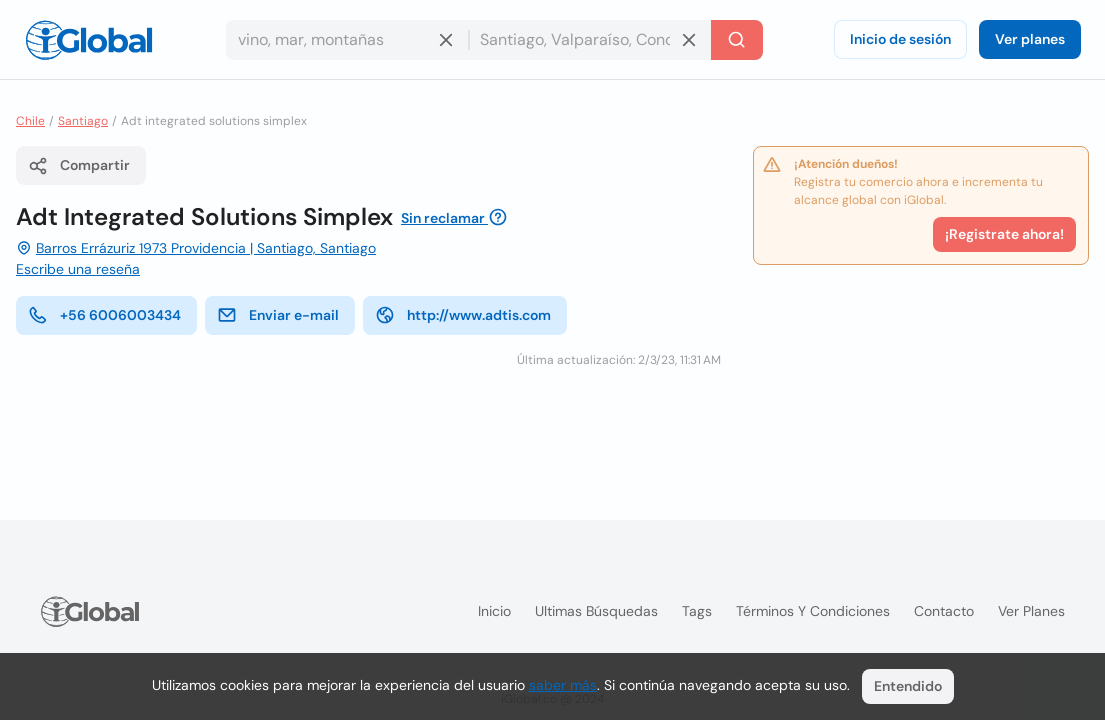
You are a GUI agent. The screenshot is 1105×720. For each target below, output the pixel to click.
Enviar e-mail (278, 315)
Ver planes (1030, 39)
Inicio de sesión (900, 39)
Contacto (944, 611)
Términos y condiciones (813, 611)
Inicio (494, 611)
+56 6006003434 (104, 315)
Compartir (79, 166)
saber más (563, 685)
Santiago (83, 121)
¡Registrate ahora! (1004, 234)
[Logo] (89, 40)
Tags (697, 611)
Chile (30, 121)
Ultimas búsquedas (596, 611)
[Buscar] (737, 40)
